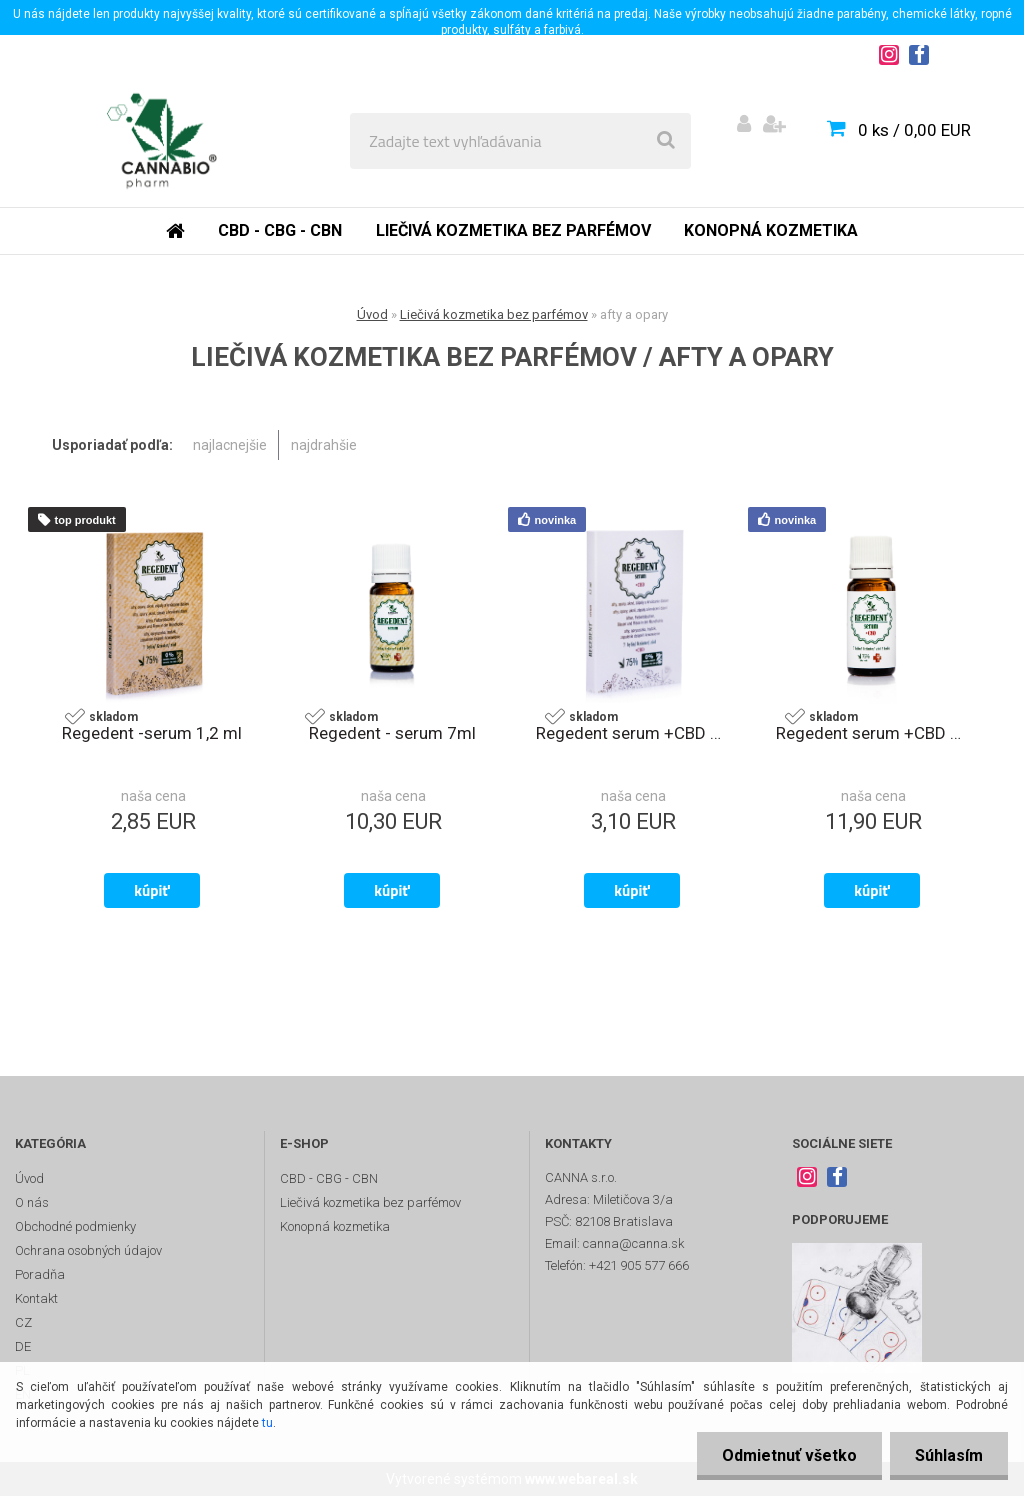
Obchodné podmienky (75, 1226)
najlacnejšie (230, 445)
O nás (32, 1202)
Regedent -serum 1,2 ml (152, 733)
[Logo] (161, 141)
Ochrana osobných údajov (88, 1250)
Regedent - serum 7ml (392, 733)
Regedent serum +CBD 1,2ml (632, 733)
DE (23, 1346)
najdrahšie (324, 445)
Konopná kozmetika (771, 230)
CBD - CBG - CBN (280, 230)
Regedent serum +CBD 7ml (872, 733)
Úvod (372, 314)
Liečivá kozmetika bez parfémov (513, 230)
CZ (23, 1322)
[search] (666, 141)
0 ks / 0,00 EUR (914, 130)
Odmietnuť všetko (789, 1455)
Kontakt (36, 1298)
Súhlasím (949, 1455)
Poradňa (40, 1274)
